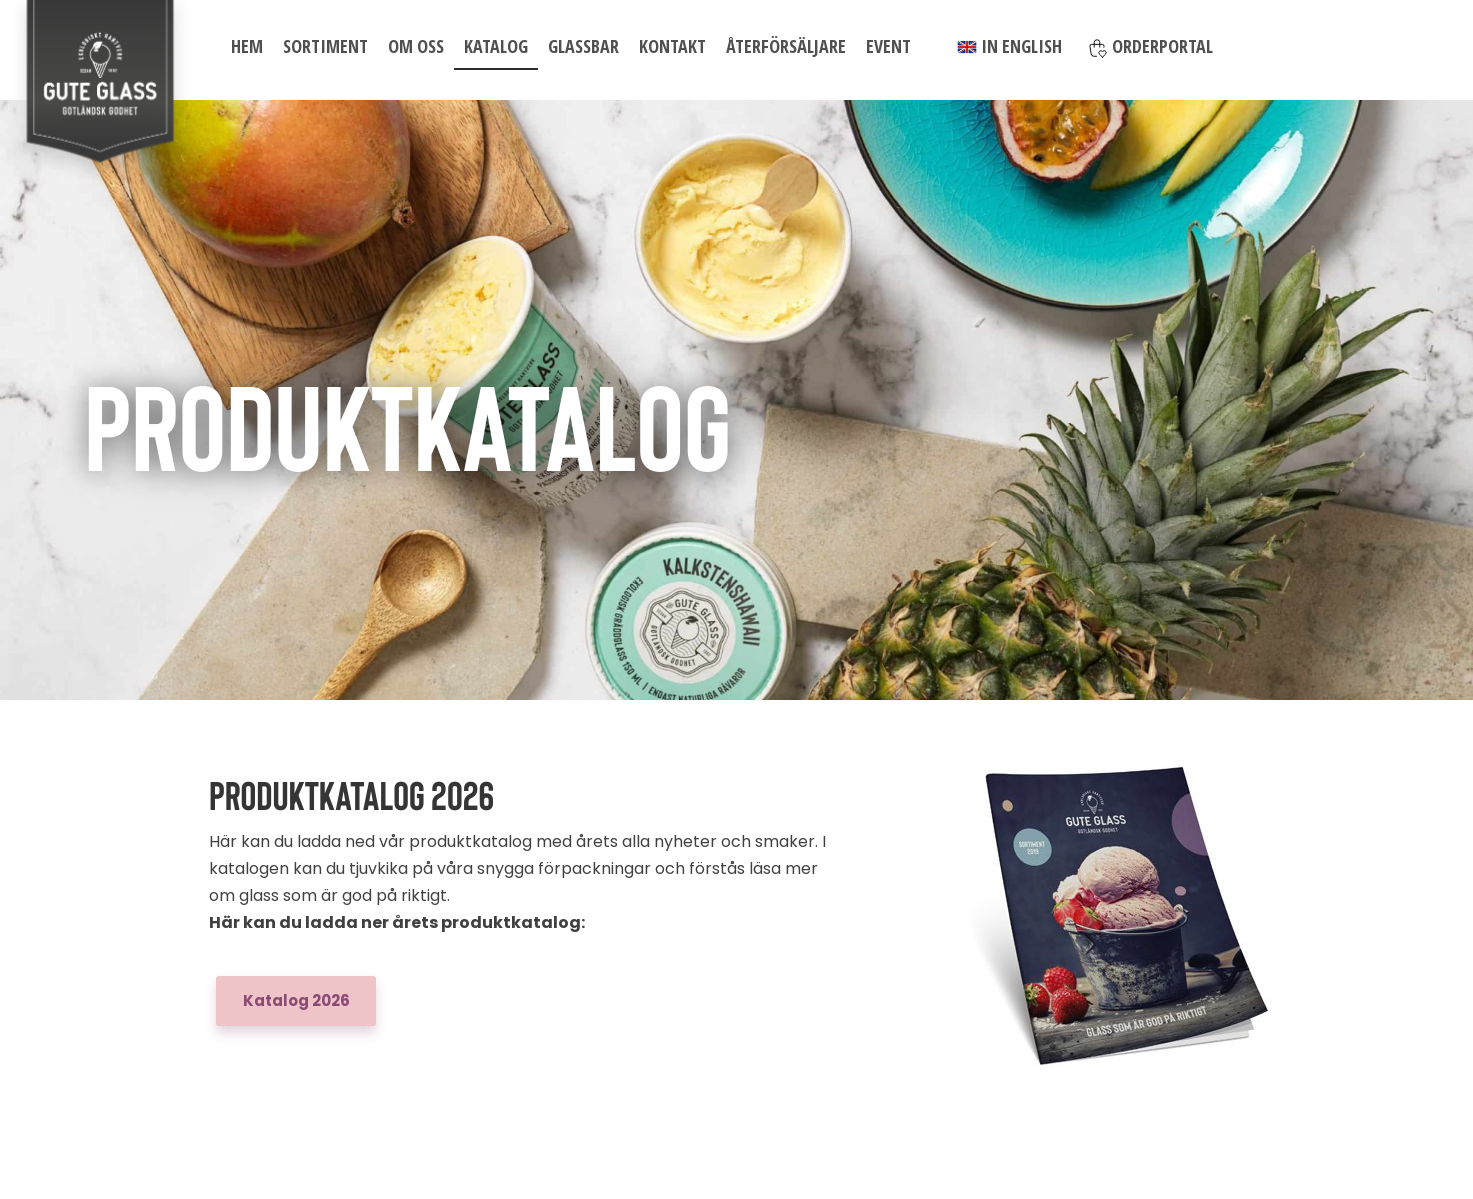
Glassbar (583, 46)
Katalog (496, 46)
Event (888, 46)
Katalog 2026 (296, 1000)
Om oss (416, 46)
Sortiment (325, 46)
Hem (247, 46)
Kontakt (672, 46)
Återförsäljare (786, 46)
